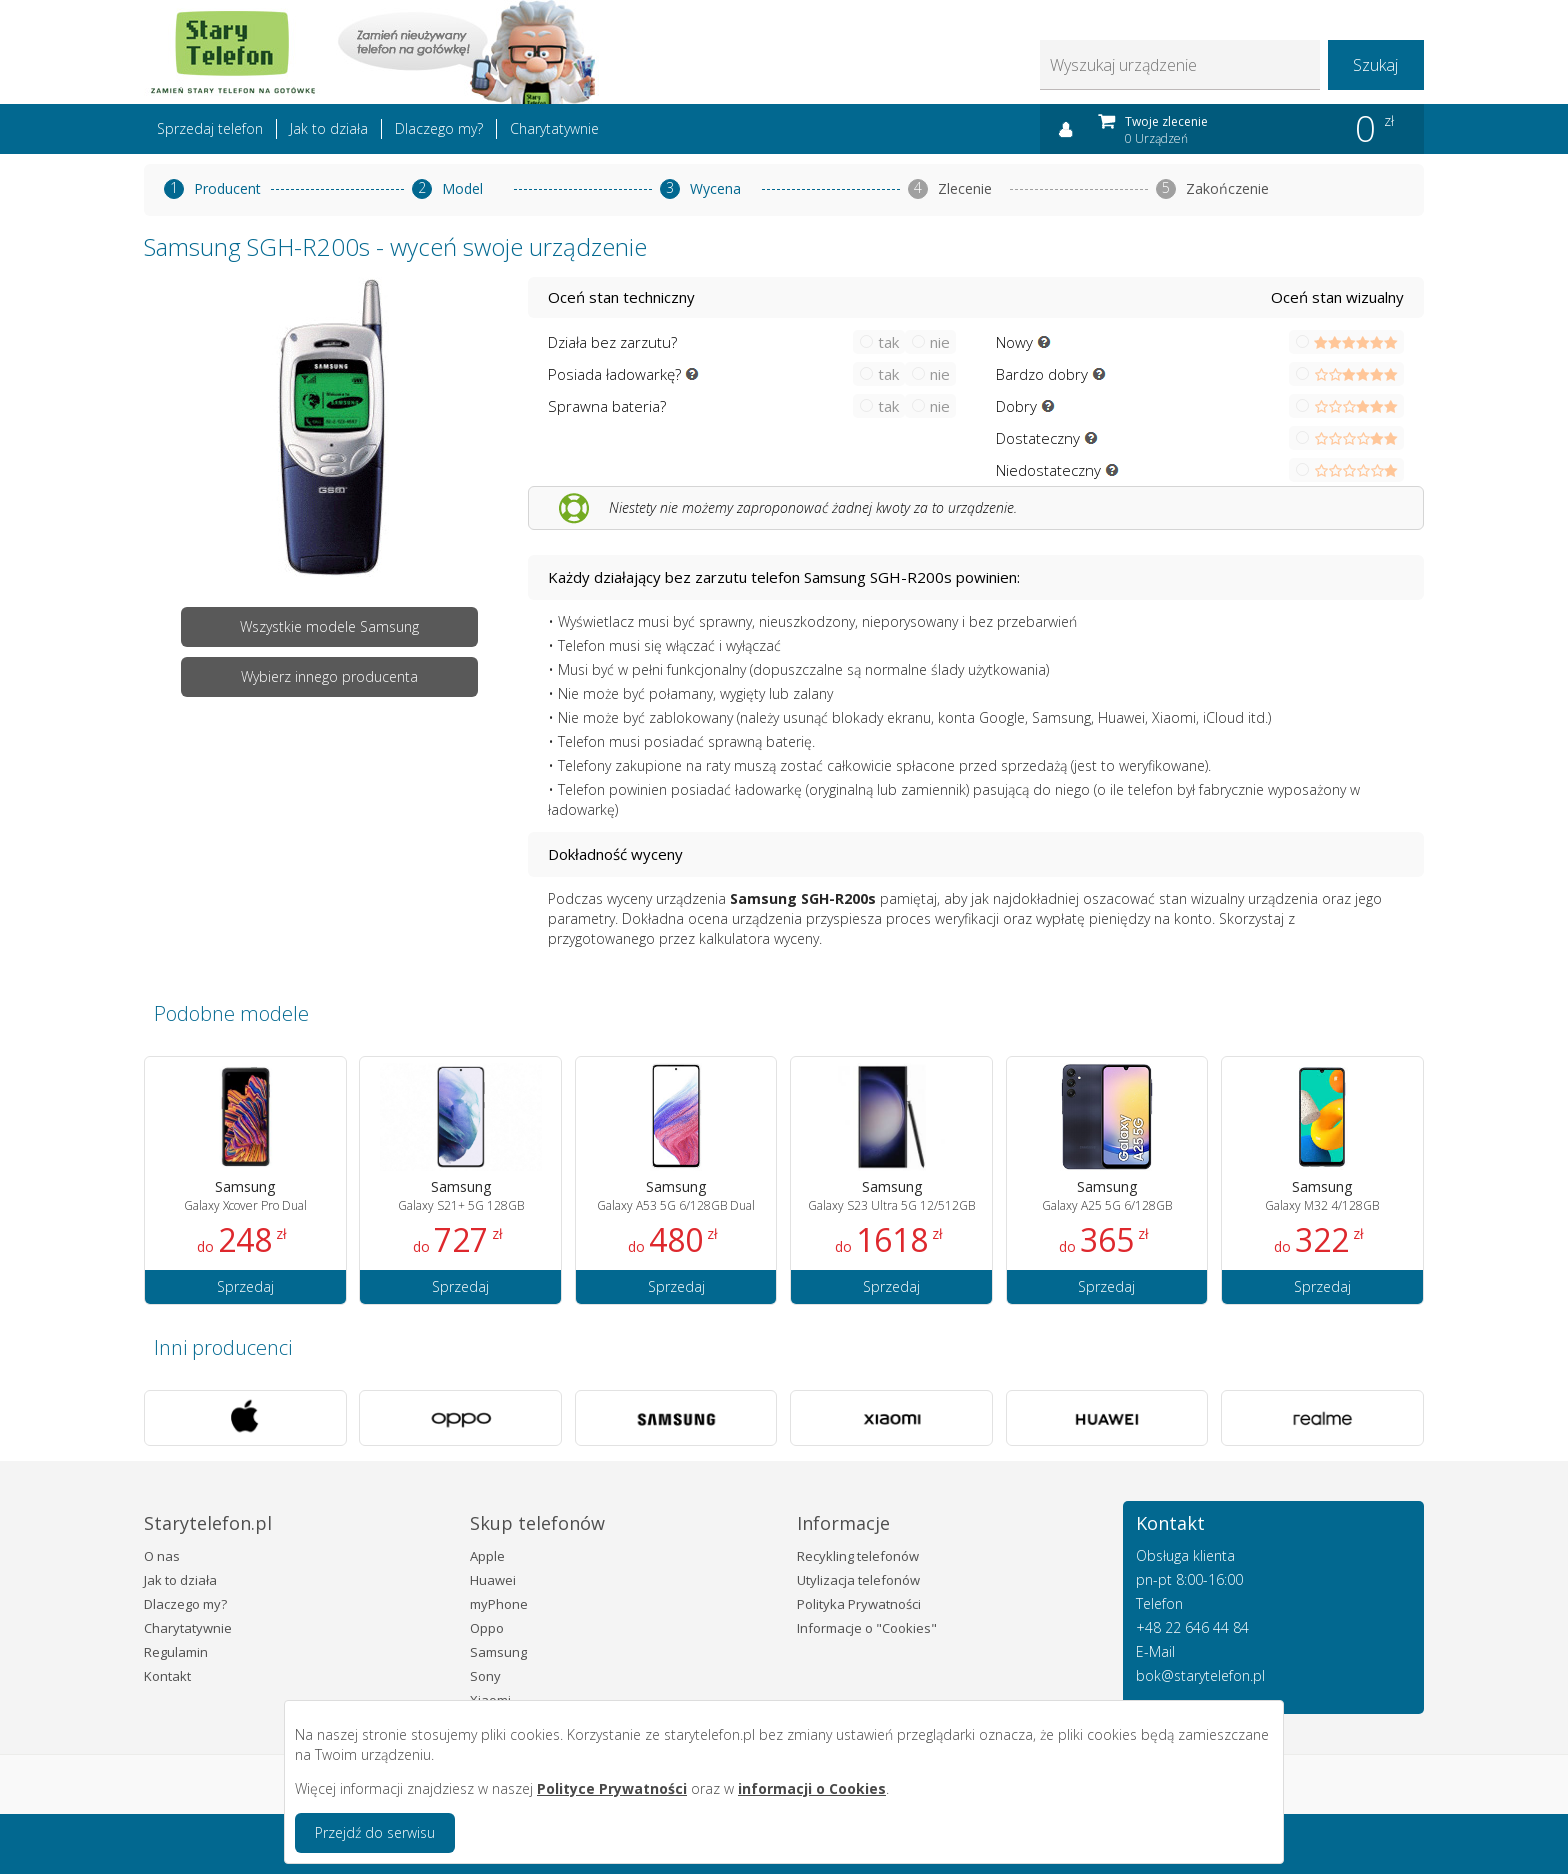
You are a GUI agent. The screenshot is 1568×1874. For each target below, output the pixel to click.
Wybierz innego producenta (329, 676)
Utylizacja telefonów (858, 1580)
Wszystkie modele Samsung (329, 626)
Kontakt (167, 1676)
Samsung (498, 1652)
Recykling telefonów (858, 1556)
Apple (487, 1556)
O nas (162, 1556)
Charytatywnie (554, 128)
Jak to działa (329, 128)
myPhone (499, 1604)
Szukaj (1375, 65)
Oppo (487, 1628)
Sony (485, 1676)
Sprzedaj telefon (210, 128)
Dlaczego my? (439, 128)
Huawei (493, 1580)
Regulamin (176, 1652)
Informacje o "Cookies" (867, 1628)
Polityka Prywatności (859, 1604)
